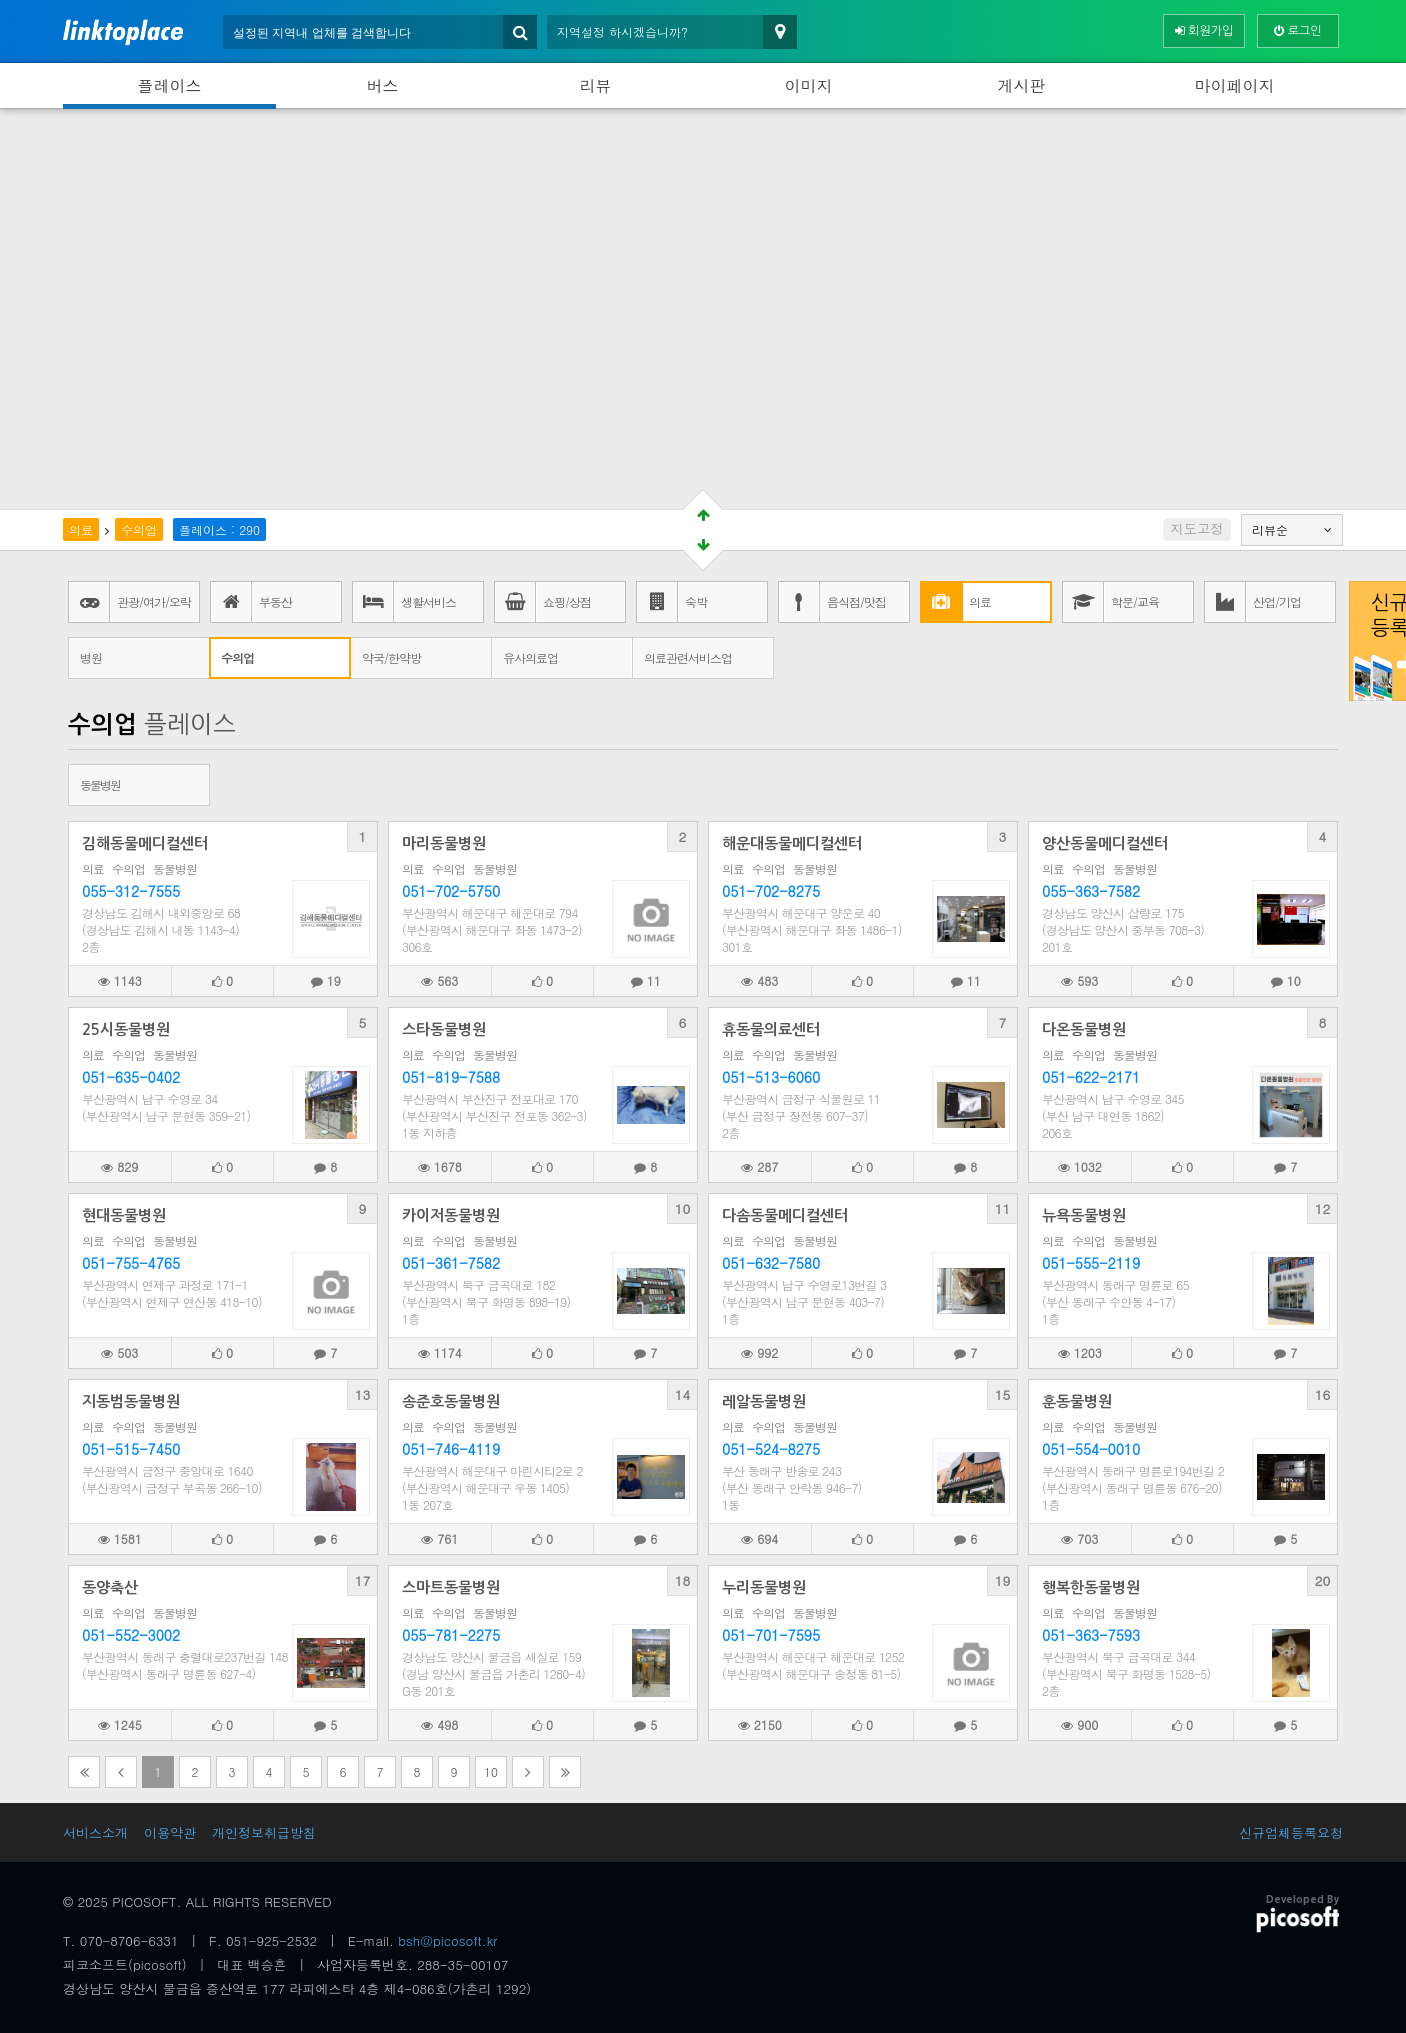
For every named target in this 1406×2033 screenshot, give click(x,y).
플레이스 (170, 85)
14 (683, 1394)
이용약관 (170, 1832)
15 (1003, 1394)
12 (1323, 1208)
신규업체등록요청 (1291, 1832)
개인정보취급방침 (264, 1832)
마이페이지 (1235, 85)
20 (1323, 1580)
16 (1323, 1394)
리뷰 (596, 85)
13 (363, 1394)
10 (683, 1208)
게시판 (1022, 85)
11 (1003, 1208)
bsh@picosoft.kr (447, 1940)
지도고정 (1196, 528)
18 (683, 1580)
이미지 (809, 85)
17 (363, 1580)
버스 (383, 85)
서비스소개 (95, 1832)
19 (1003, 1580)
